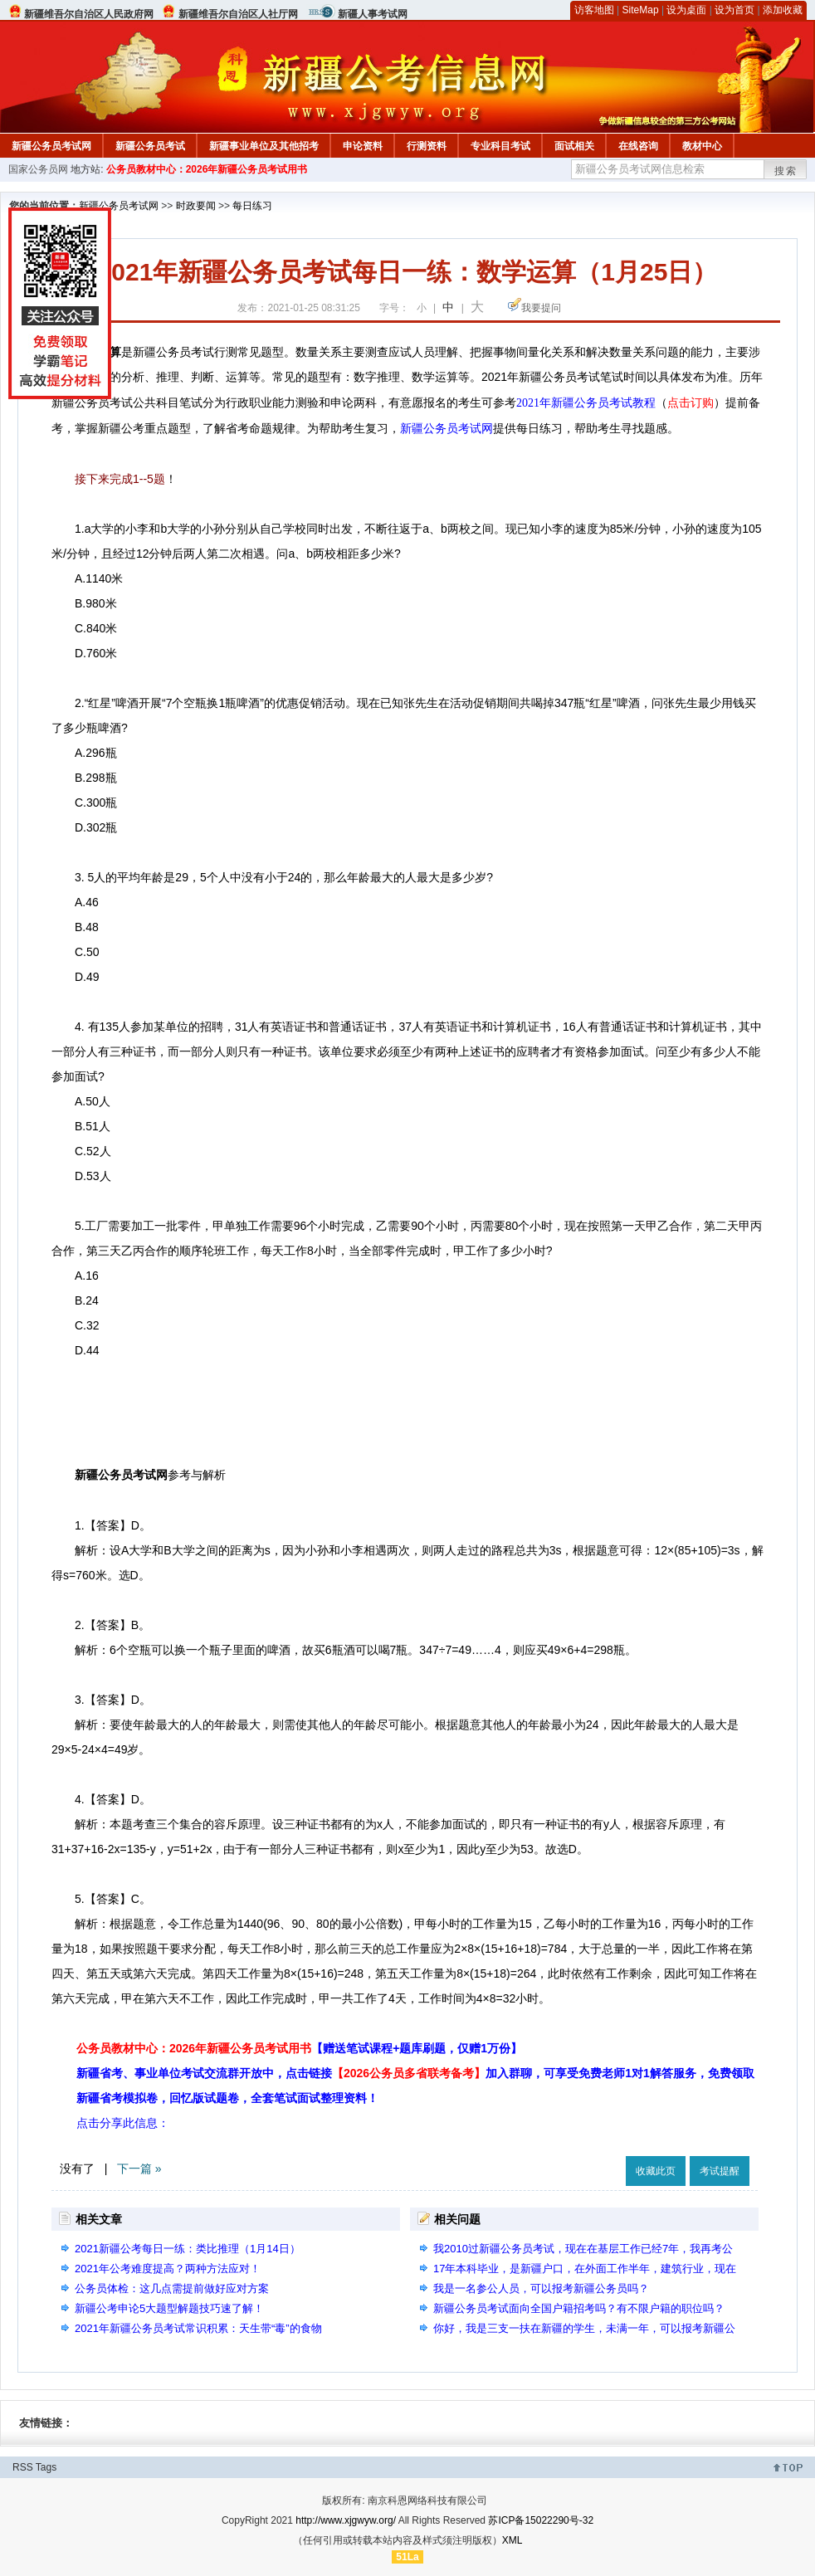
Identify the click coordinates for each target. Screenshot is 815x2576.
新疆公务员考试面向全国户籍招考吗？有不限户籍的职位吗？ (579, 2308)
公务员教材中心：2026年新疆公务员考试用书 (207, 169)
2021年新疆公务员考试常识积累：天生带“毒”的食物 (198, 2328)
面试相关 (574, 146)
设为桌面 (686, 10)
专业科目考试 (500, 146)
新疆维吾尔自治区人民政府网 (89, 14)
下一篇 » (139, 2168)
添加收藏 (783, 10)
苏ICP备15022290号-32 (540, 2520)
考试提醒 (719, 2171)
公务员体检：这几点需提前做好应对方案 (172, 2288)
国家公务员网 (38, 169)
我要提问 (541, 308)
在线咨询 (638, 146)
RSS (22, 2467)
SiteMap (640, 10)
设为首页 (734, 10)
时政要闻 (196, 206)
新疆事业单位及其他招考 (264, 146)
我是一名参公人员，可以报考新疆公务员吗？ (541, 2288)
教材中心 (702, 146)
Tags (46, 2467)
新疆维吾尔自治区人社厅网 (238, 14)
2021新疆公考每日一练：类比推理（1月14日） (187, 2248)
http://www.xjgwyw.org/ (345, 2520)
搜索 (786, 171)
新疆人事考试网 (373, 14)
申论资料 (363, 146)
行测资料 (427, 146)
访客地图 (594, 10)
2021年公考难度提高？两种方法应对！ (168, 2268)
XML (512, 2540)
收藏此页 (656, 2171)
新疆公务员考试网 (51, 146)
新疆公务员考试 (150, 146)
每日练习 (252, 206)
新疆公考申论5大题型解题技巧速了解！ (169, 2308)
